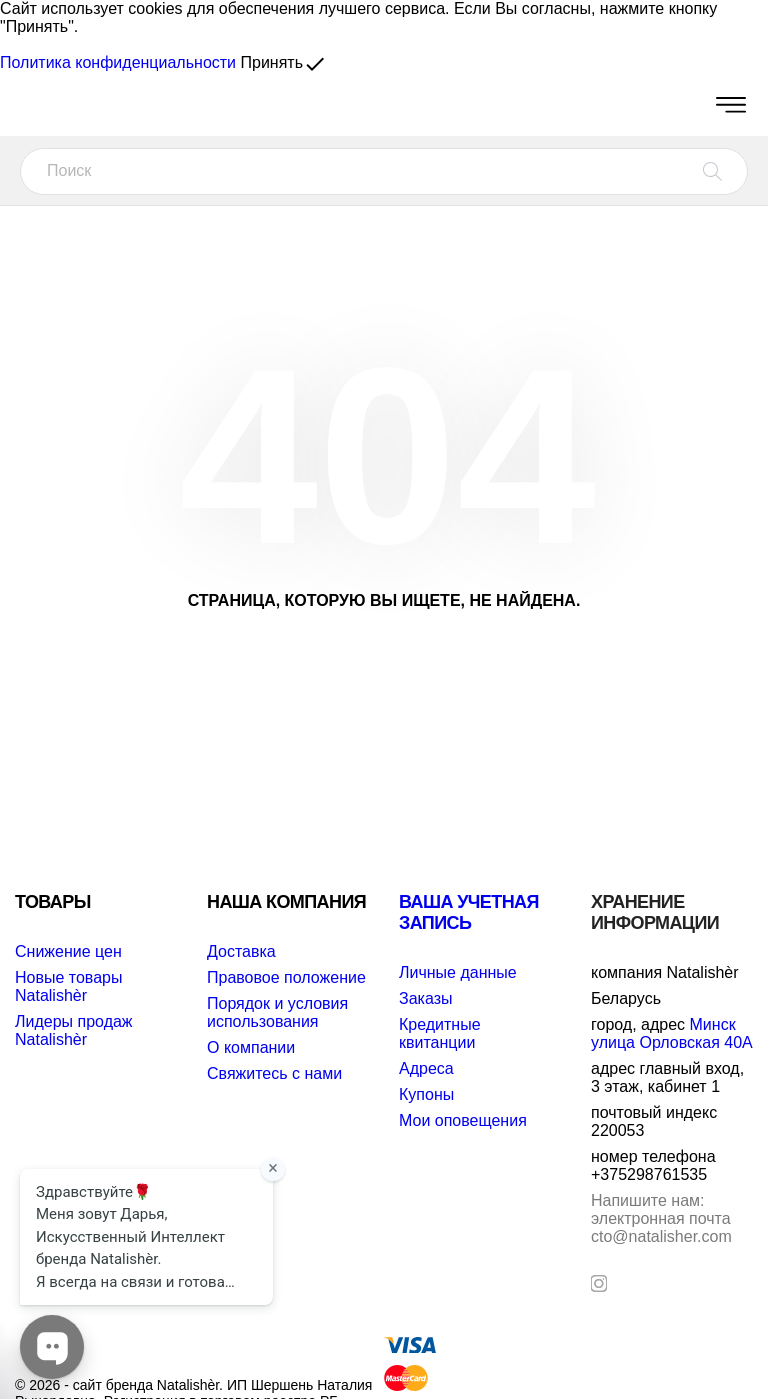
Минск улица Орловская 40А (672, 1033)
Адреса (426, 1068)
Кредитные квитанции (440, 1033)
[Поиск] (384, 171)
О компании (251, 1047)
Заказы (425, 998)
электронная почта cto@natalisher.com (661, 1218)
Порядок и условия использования (277, 1012)
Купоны (426, 1094)
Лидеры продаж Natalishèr (74, 1030)
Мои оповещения (463, 1120)
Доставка (241, 951)
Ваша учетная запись (469, 912)
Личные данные (458, 972)
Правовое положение (286, 977)
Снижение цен (68, 951)
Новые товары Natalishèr (68, 986)
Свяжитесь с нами (274, 1073)
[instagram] (599, 1283)
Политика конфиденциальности (118, 62)
